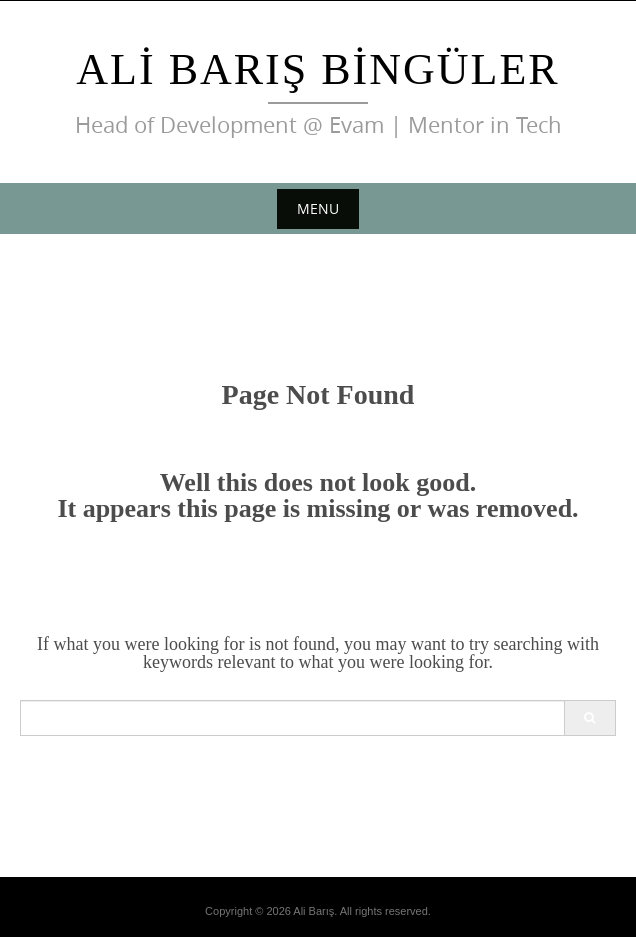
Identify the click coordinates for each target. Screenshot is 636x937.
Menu (318, 208)
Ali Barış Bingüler (317, 69)
